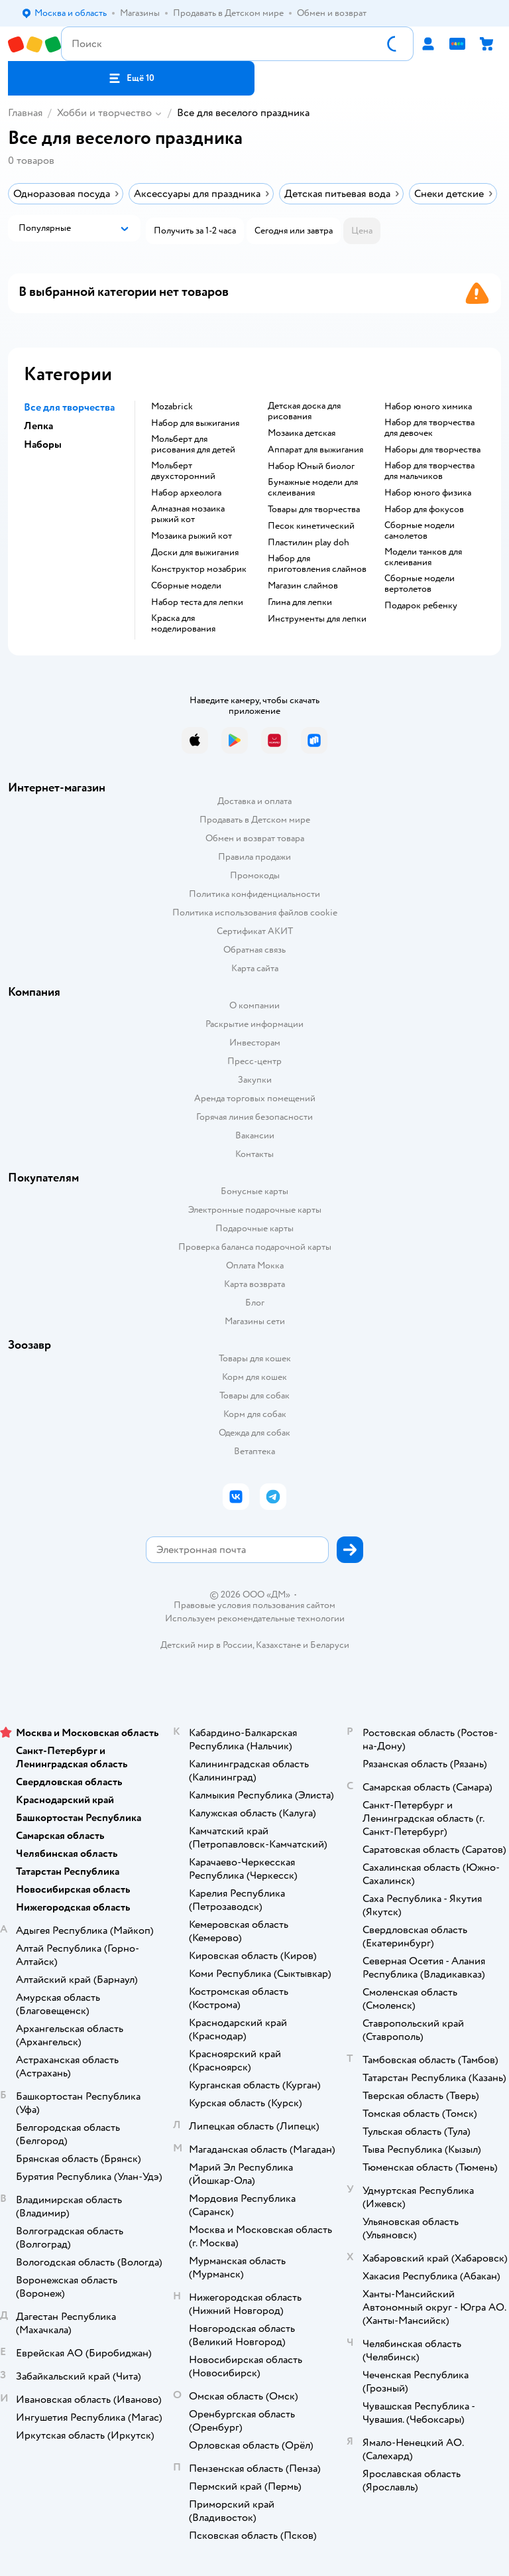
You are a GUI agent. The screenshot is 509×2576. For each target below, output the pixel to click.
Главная (25, 112)
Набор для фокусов (424, 509)
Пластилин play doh (308, 542)
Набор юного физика (427, 493)
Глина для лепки (300, 602)
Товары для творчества (314, 509)
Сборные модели (186, 585)
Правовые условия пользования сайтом (254, 1605)
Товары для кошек (255, 1358)
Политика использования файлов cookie (254, 912)
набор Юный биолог (311, 466)
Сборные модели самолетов (419, 530)
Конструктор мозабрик (199, 569)
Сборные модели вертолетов (419, 583)
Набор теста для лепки (197, 602)
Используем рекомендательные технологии (255, 1618)
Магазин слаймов (303, 585)
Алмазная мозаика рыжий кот (188, 514)
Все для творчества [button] (69, 407)
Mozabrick (172, 406)
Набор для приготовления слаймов (317, 564)
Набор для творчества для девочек (429, 428)
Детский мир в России (206, 1645)
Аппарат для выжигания (315, 449)
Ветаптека (254, 1451)
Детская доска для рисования (304, 411)
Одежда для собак (254, 1432)
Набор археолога (186, 493)
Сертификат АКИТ (255, 931)
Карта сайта (254, 968)
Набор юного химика (428, 406)
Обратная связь (254, 949)
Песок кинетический (311, 526)
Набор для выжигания (195, 423)
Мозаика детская (301, 433)
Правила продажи (254, 856)
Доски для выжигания (195, 552)
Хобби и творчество (104, 112)
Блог (254, 1302)
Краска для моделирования (183, 623)
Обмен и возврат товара (254, 838)
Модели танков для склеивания (423, 557)
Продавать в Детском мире (254, 819)
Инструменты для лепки (317, 619)
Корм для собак (254, 1414)
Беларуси (329, 1645)
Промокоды (255, 875)
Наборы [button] (43, 444)
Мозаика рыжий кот (191, 536)
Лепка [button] (38, 426)
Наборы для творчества (432, 449)
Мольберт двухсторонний (183, 471)
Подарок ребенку (420, 605)
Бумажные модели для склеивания (313, 487)
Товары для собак (254, 1395)
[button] (131, 78)
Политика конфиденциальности (254, 894)
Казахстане (278, 1645)
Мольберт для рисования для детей (193, 444)
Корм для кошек (254, 1377)
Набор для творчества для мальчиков (429, 471)
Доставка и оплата (254, 801)
